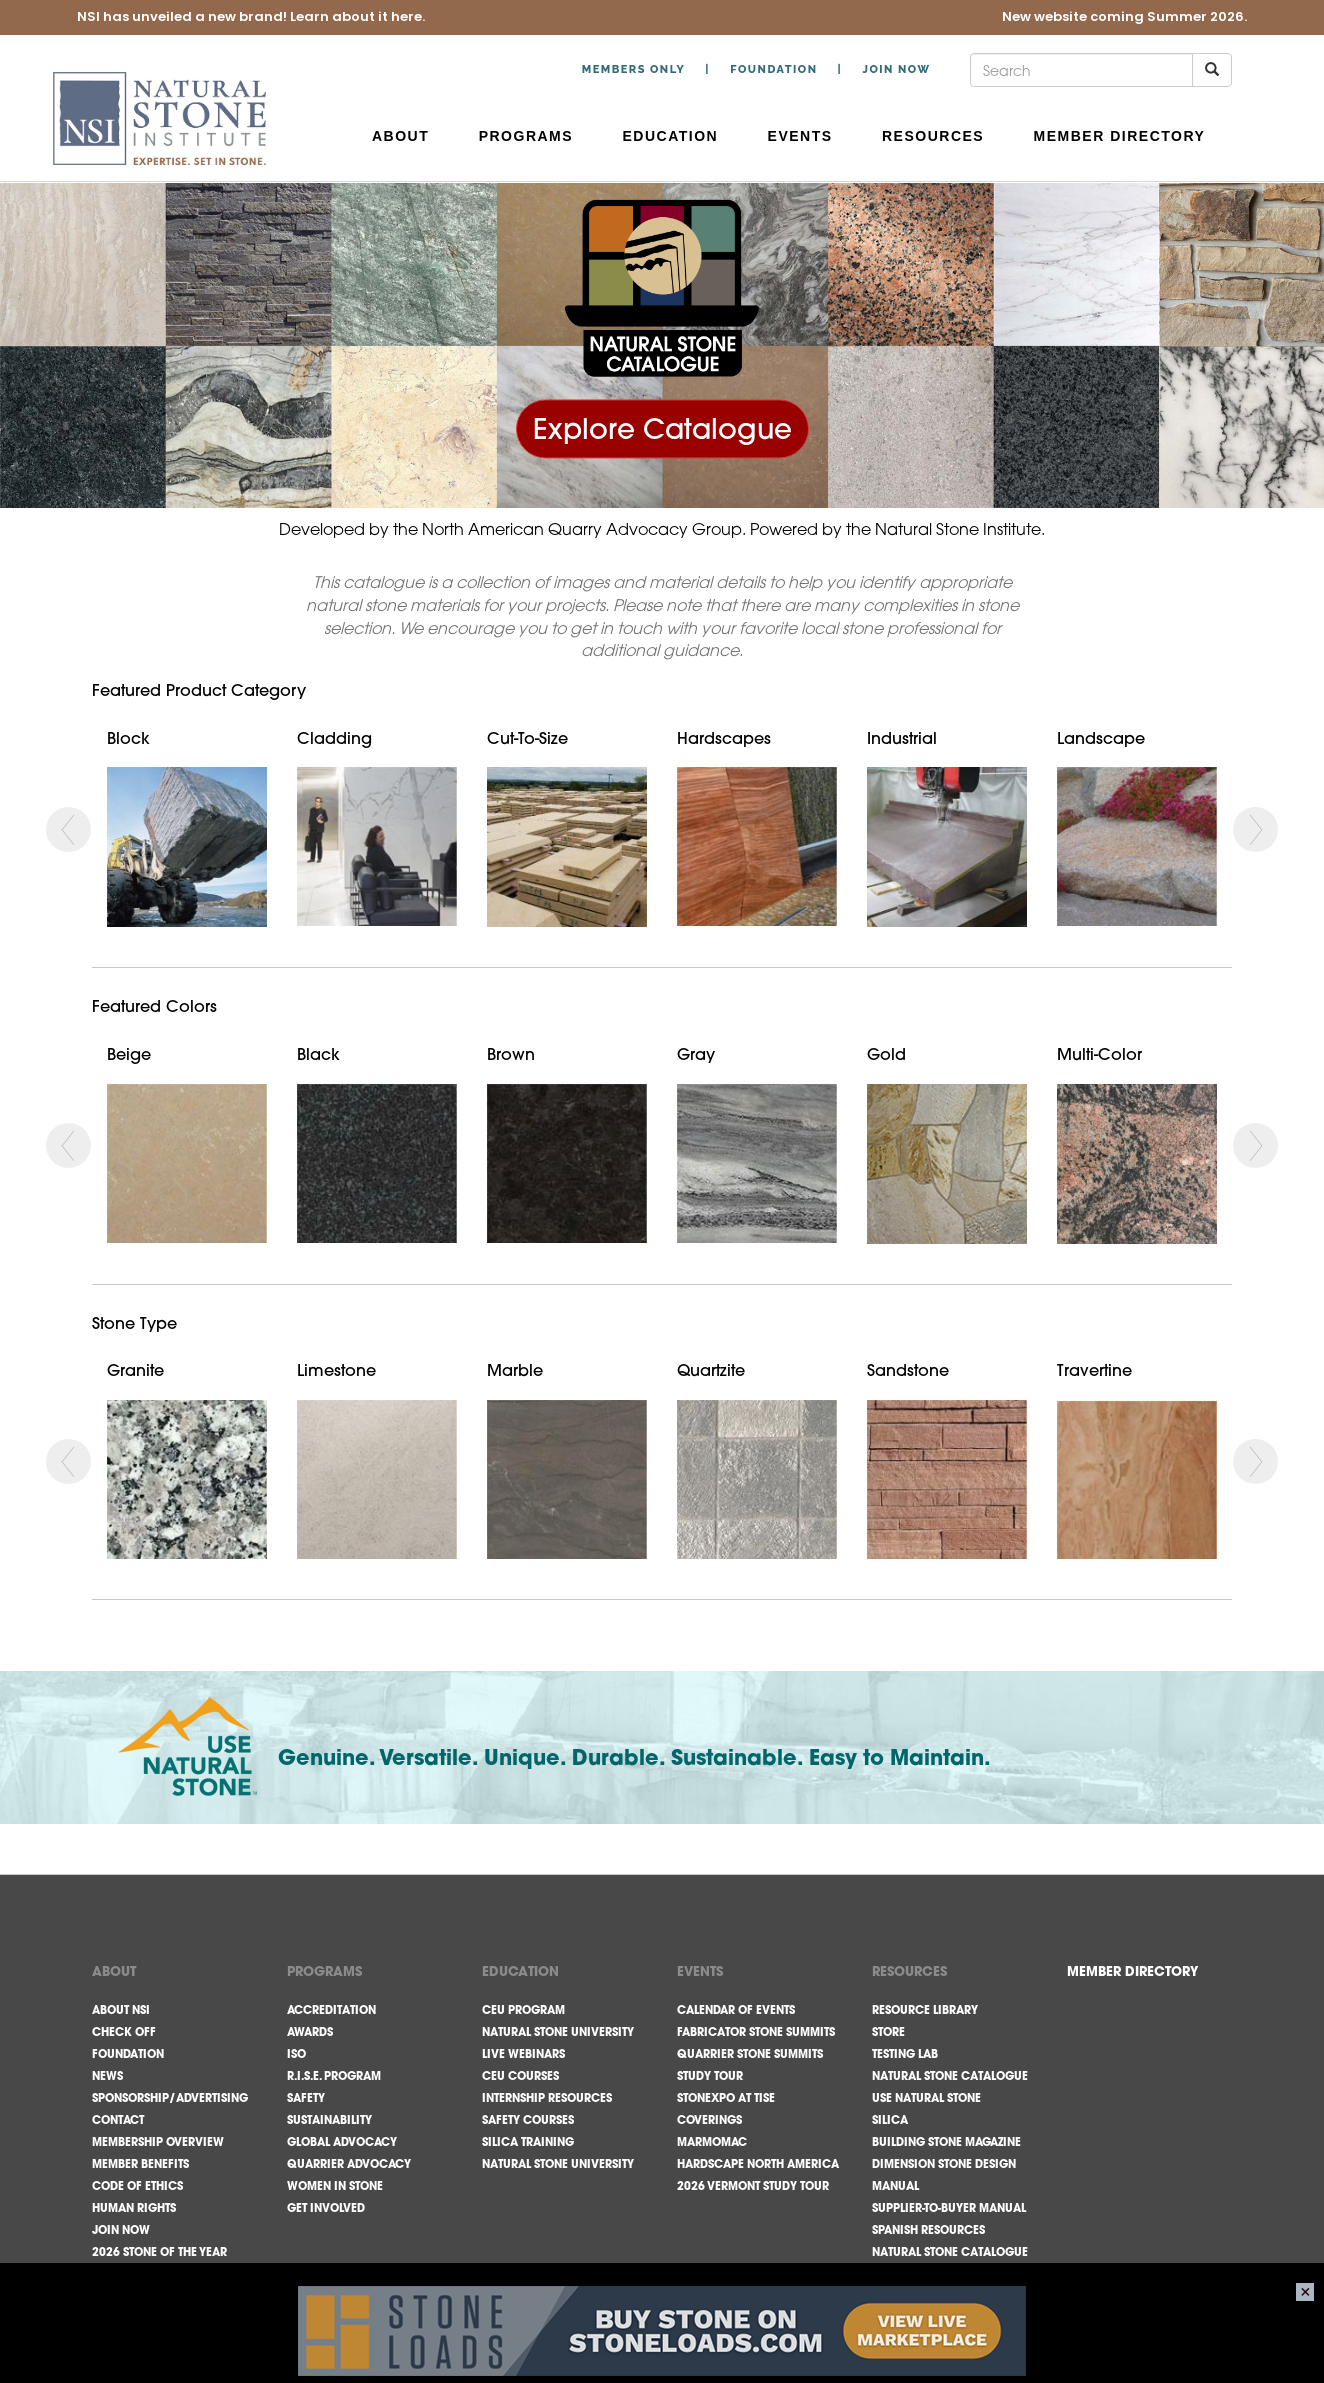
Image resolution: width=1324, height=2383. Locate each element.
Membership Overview (158, 2142)
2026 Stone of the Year (159, 2252)
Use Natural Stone (926, 2098)
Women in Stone (335, 2186)
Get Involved (326, 2208)
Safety (306, 2098)
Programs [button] (529, 136)
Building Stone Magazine (946, 2142)
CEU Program (523, 2010)
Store (888, 2032)
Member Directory (1120, 136)
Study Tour (710, 2076)
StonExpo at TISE (726, 2098)
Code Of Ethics (137, 2186)
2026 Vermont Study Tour (753, 2186)
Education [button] (673, 136)
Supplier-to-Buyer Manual (949, 2208)
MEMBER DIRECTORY (1132, 1971)
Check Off (124, 2032)
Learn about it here (356, 18)
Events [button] (803, 136)
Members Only (634, 69)
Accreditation (331, 2010)
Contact (118, 2120)
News (107, 2076)
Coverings (709, 2120)
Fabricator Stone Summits (756, 2032)
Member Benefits (140, 2164)
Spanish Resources (928, 2230)
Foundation (773, 69)
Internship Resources (547, 2098)
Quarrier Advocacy (349, 2164)
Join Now (896, 69)
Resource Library (925, 2010)
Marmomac (712, 2142)
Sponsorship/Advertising (170, 2098)
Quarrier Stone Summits (750, 2054)
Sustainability (329, 2120)
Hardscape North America (758, 2164)
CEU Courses (520, 2076)
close (1305, 2292)
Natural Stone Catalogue (950, 2076)
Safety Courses (528, 2120)
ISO (296, 2054)
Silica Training (528, 2142)
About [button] (403, 136)
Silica (890, 2120)
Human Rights (134, 2208)
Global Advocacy (342, 2142)
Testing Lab (905, 2054)
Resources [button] (936, 136)
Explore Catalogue (662, 428)
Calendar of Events (736, 2010)
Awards (310, 2032)
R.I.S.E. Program (334, 2076)
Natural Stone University (558, 2032)
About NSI (121, 2010)
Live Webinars (523, 2054)
